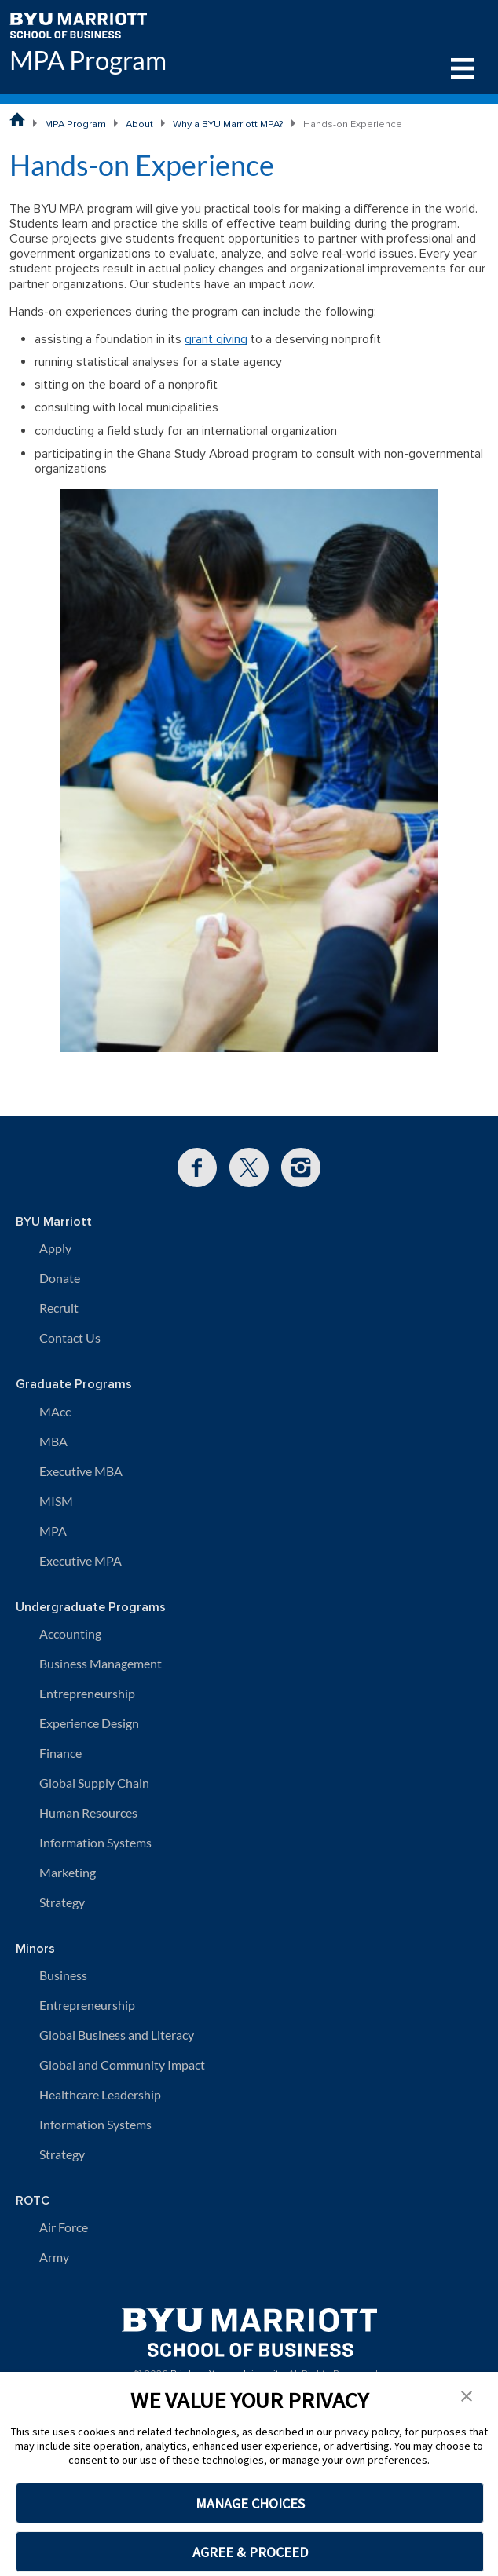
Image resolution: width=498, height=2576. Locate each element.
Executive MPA (80, 1560)
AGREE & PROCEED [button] (250, 2552)
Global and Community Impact (122, 2064)
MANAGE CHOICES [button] (250, 2503)
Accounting (70, 1633)
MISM (56, 1500)
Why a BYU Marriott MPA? (228, 124)
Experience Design (89, 1723)
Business (63, 1975)
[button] (466, 2394)
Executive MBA (81, 1470)
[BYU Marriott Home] (78, 23)
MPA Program (88, 60)
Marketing (67, 1872)
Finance (60, 1752)
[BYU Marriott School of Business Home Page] (17, 119)
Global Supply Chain (94, 1782)
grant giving (216, 339)
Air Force (63, 2227)
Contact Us (70, 1337)
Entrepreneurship (87, 1693)
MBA (53, 1441)
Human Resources (88, 1812)
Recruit (59, 1307)
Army (54, 2256)
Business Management (100, 1663)
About (139, 124)
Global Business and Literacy (116, 2034)
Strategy (62, 1902)
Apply (55, 1247)
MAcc (55, 1411)
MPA (53, 1530)
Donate (59, 1277)
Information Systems (95, 1842)
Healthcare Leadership (100, 2094)
